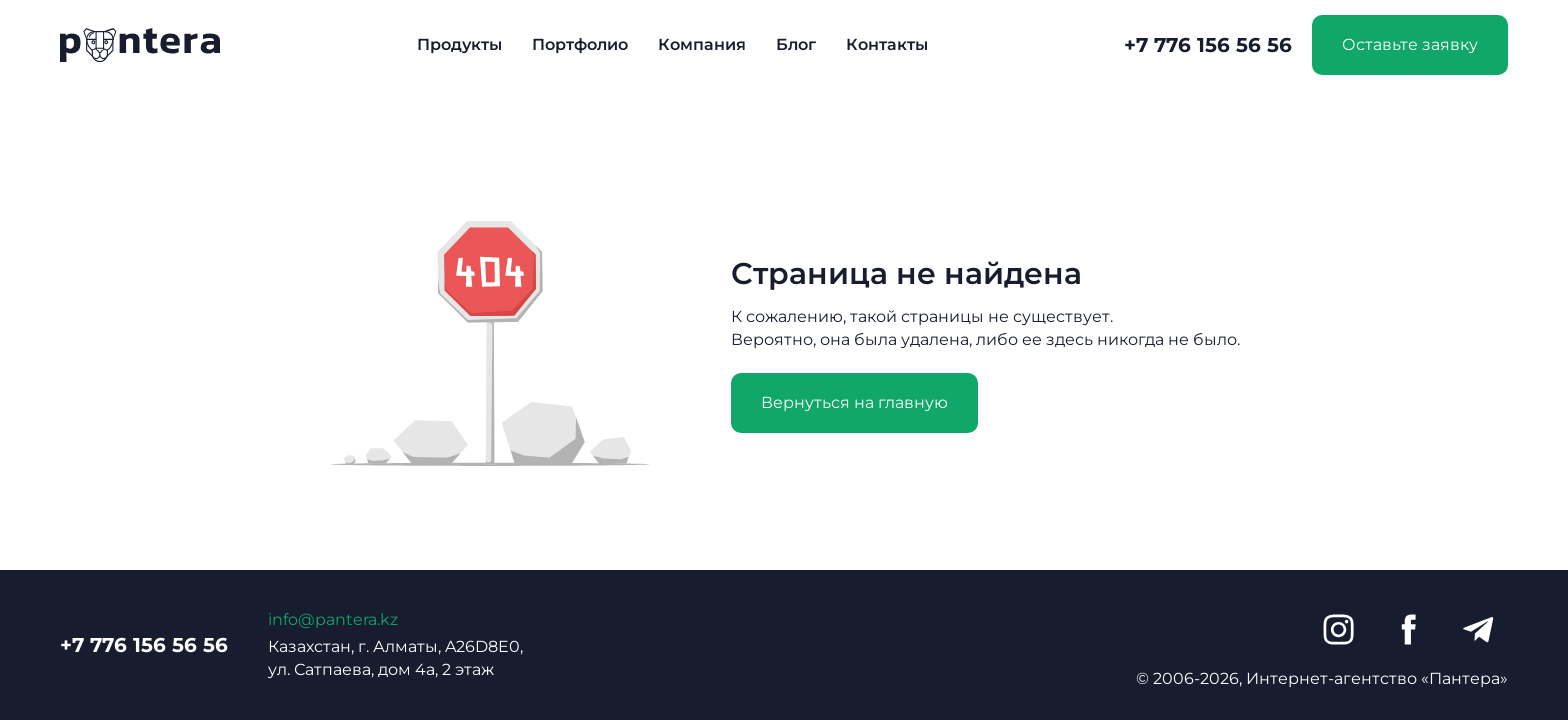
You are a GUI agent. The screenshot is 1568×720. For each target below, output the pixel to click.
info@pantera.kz (333, 619)
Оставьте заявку (1410, 44)
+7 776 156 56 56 (1208, 45)
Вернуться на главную (854, 402)
